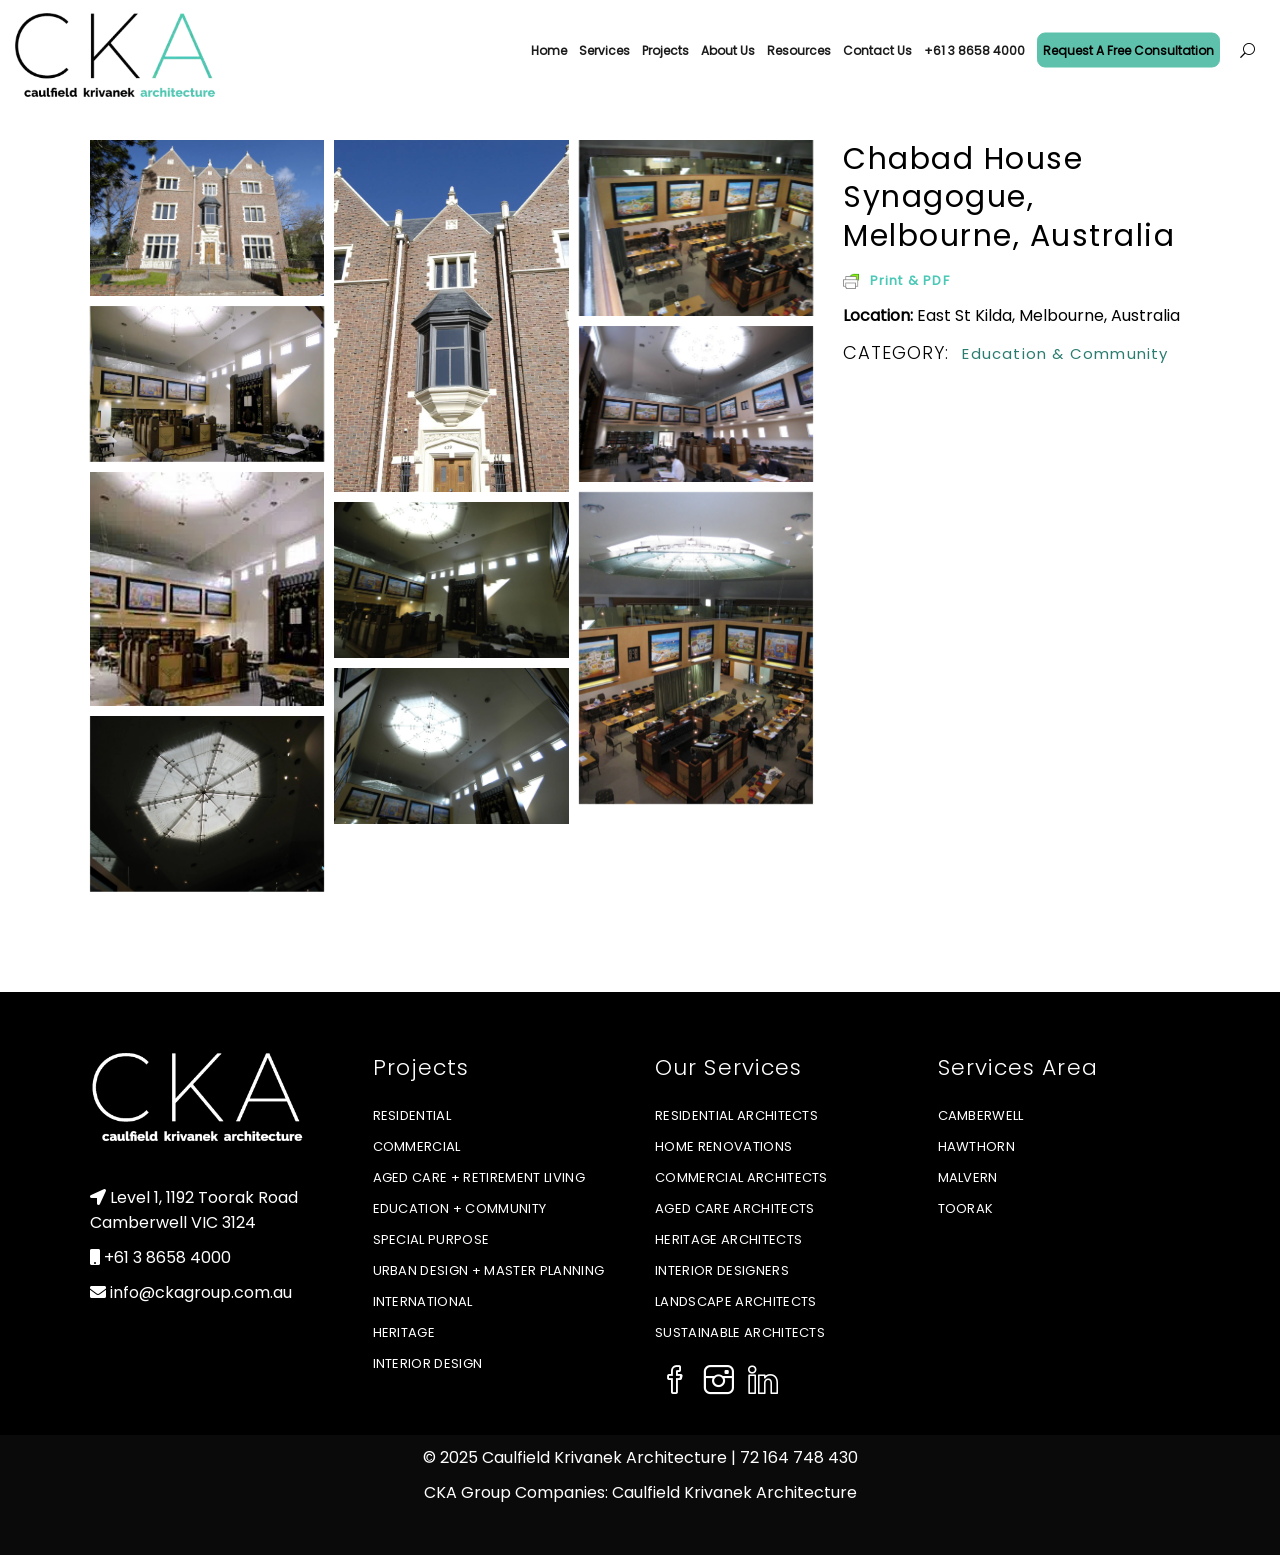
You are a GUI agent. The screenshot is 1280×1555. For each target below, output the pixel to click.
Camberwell (981, 1115)
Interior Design (428, 1363)
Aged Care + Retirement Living (479, 1177)
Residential (412, 1115)
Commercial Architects (741, 1177)
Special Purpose (431, 1239)
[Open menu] (1247, 50)
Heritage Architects (728, 1239)
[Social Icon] (675, 1382)
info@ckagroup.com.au (201, 1292)
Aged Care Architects (735, 1208)
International (423, 1301)
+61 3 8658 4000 (167, 1257)
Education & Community (1065, 353)
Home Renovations (723, 1146)
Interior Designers (722, 1270)
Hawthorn (977, 1146)
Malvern (968, 1177)
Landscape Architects (736, 1301)
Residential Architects (736, 1115)
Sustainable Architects (740, 1332)
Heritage (404, 1332)
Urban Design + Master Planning (489, 1270)
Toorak (966, 1208)
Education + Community (460, 1208)
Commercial (417, 1146)
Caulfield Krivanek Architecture (734, 1492)
